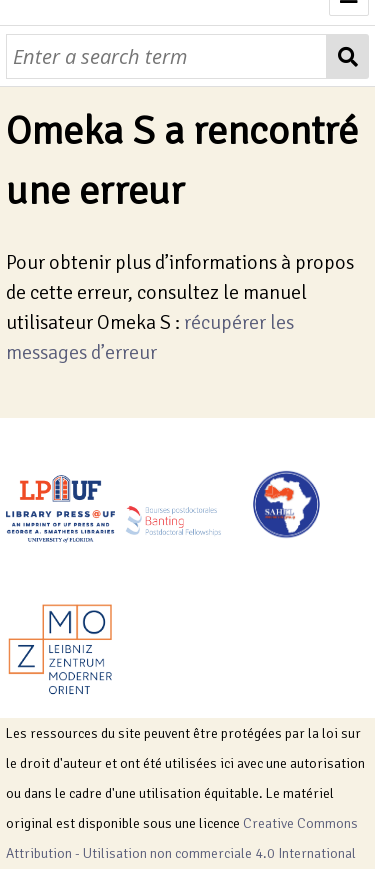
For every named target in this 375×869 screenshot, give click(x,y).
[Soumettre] (347, 56)
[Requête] (166, 56)
